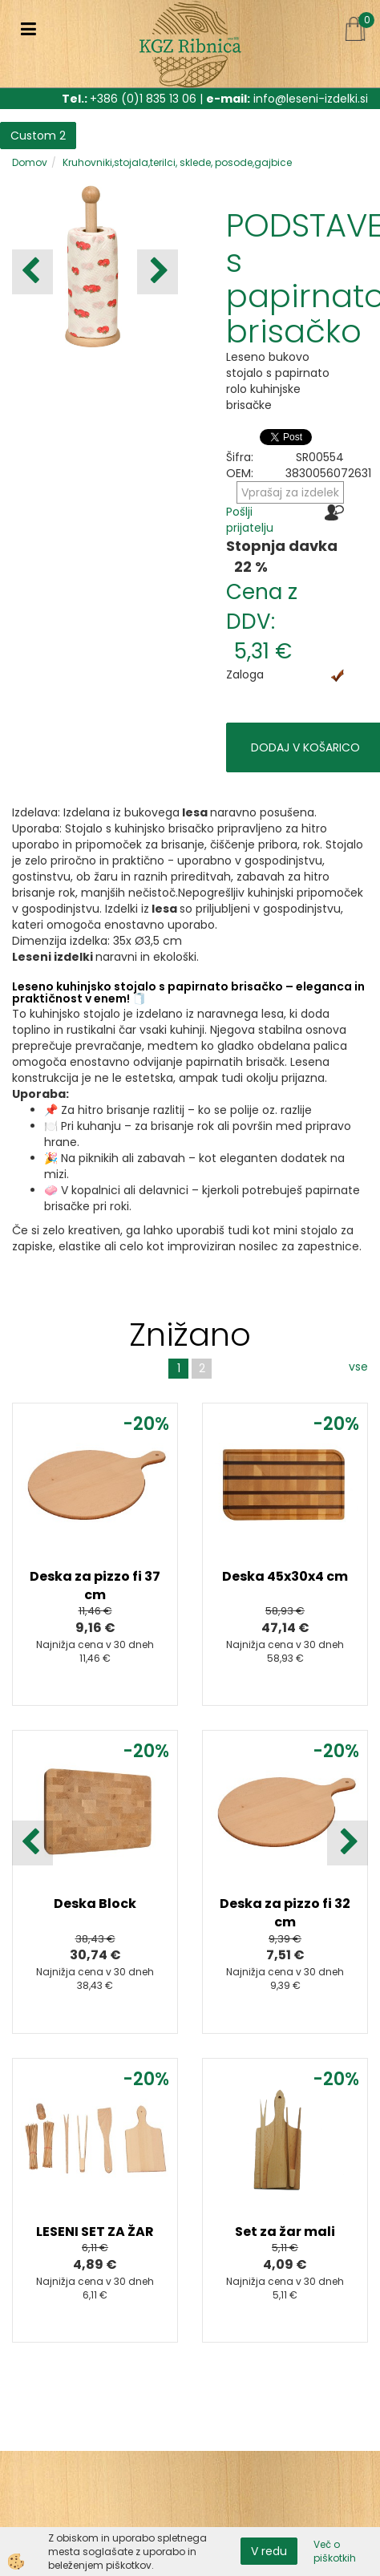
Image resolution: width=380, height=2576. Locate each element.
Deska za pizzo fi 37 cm (95, 1585)
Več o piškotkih (334, 2551)
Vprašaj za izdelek (290, 492)
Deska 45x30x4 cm (285, 1576)
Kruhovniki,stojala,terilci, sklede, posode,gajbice (177, 162)
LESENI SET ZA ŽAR (95, 2231)
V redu (269, 2551)
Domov (29, 162)
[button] (157, 271)
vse (358, 1367)
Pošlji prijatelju (249, 520)
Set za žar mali (285, 2231)
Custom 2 (38, 136)
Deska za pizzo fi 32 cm (285, 1912)
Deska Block (95, 1903)
